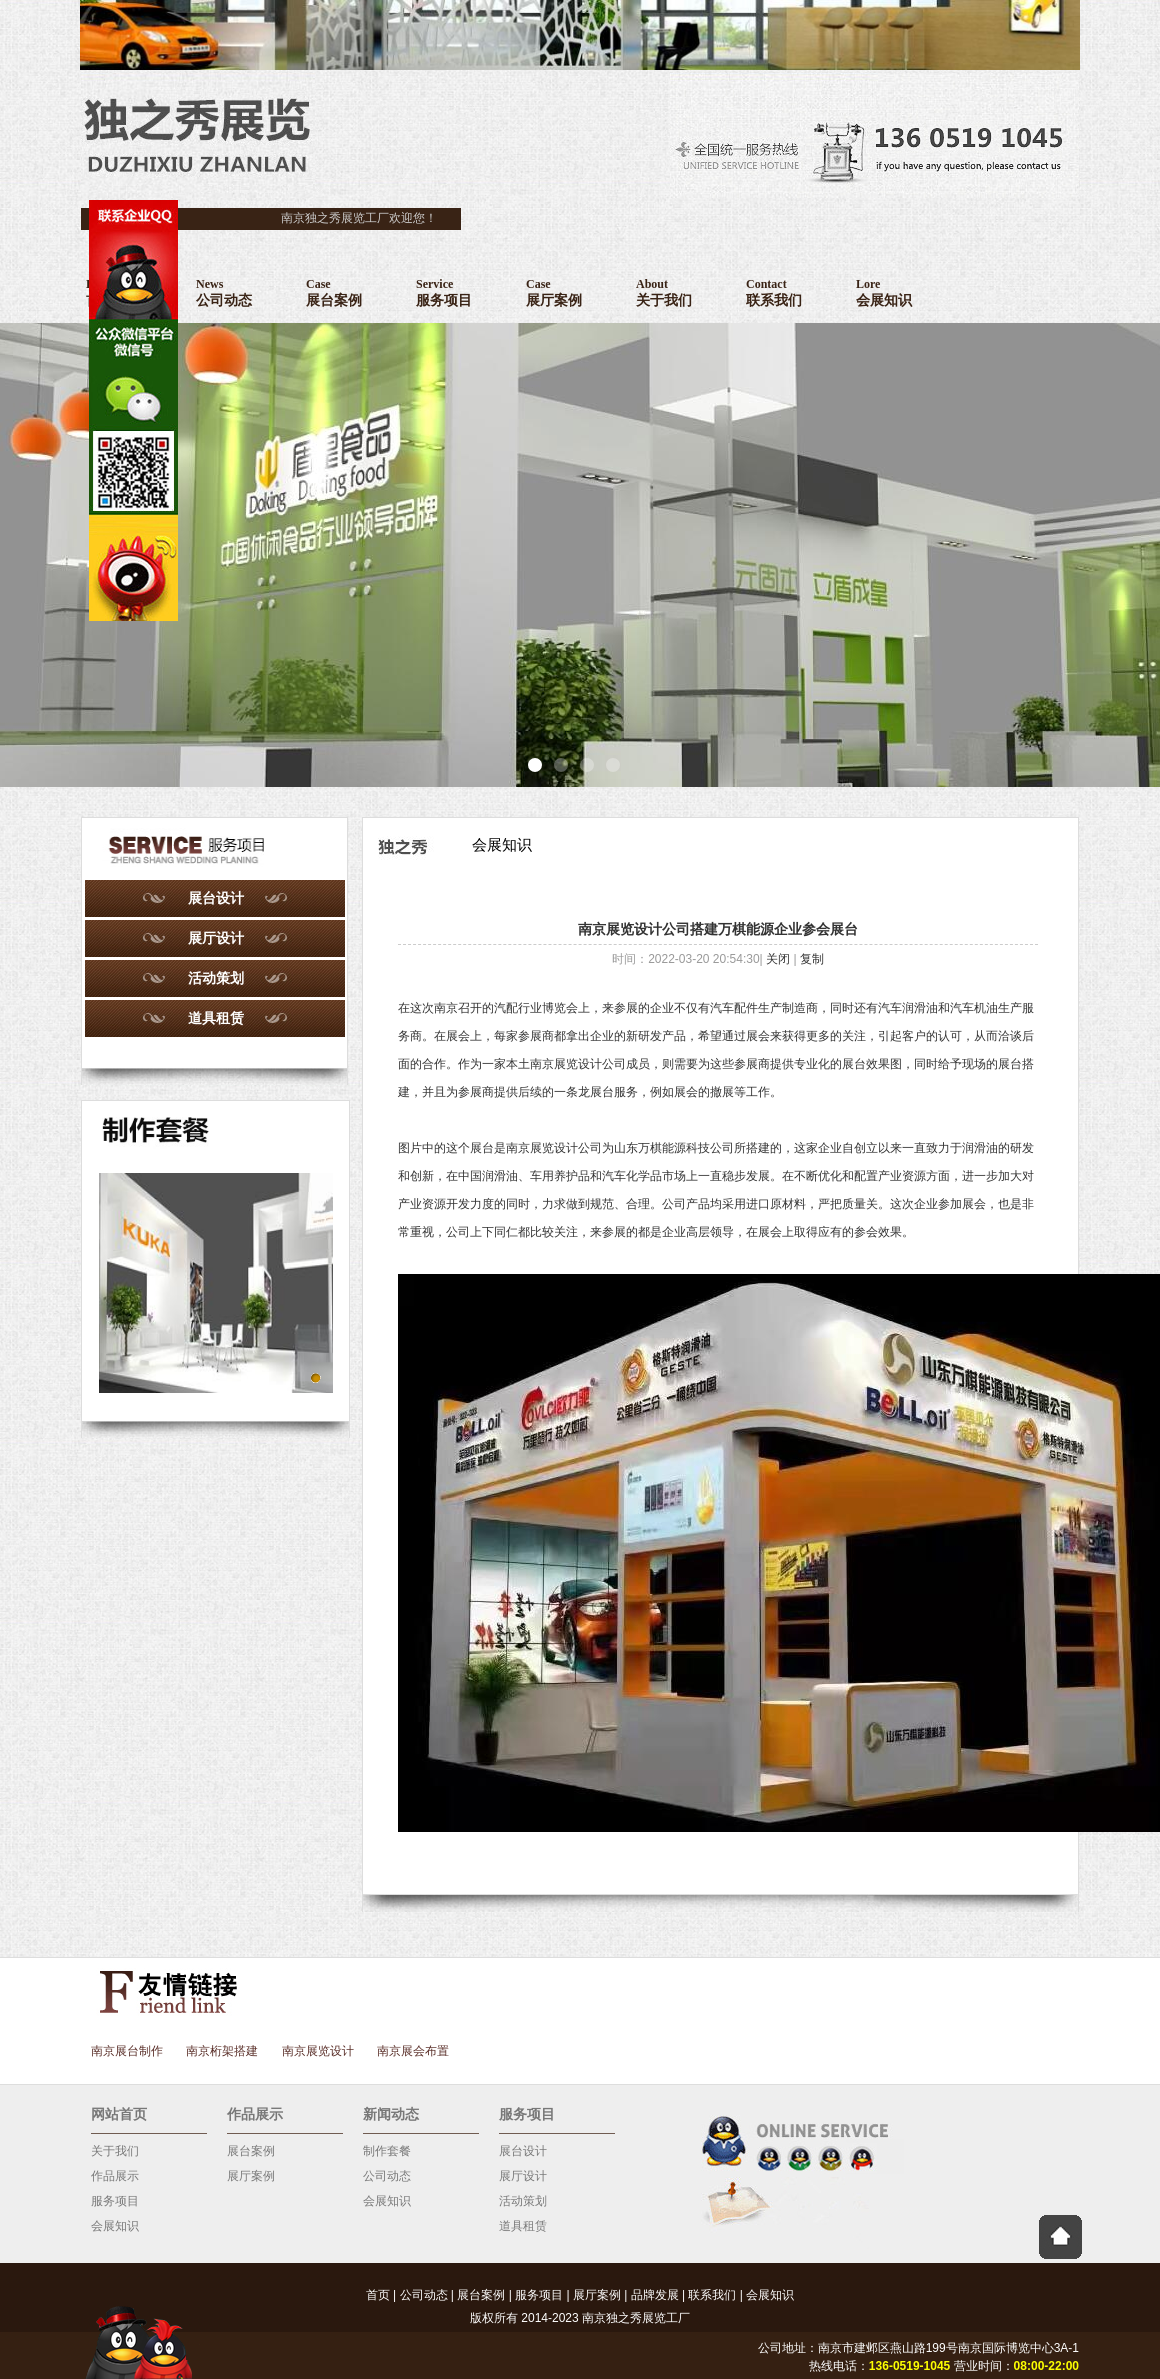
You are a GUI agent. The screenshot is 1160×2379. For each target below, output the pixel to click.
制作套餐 (387, 2151)
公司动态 (387, 2176)
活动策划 (216, 978)
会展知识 (115, 2226)
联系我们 (712, 2295)
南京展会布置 (413, 2051)
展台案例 (251, 2151)
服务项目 (115, 2201)
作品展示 (115, 2176)
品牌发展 (655, 2295)
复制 (812, 959)
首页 (378, 2295)
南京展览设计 (542, 1148)
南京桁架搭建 (222, 2051)
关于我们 (115, 2151)
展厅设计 (216, 938)
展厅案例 (251, 2176)
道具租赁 (216, 1018)
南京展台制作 (127, 2051)
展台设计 (216, 898)
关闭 (778, 959)
